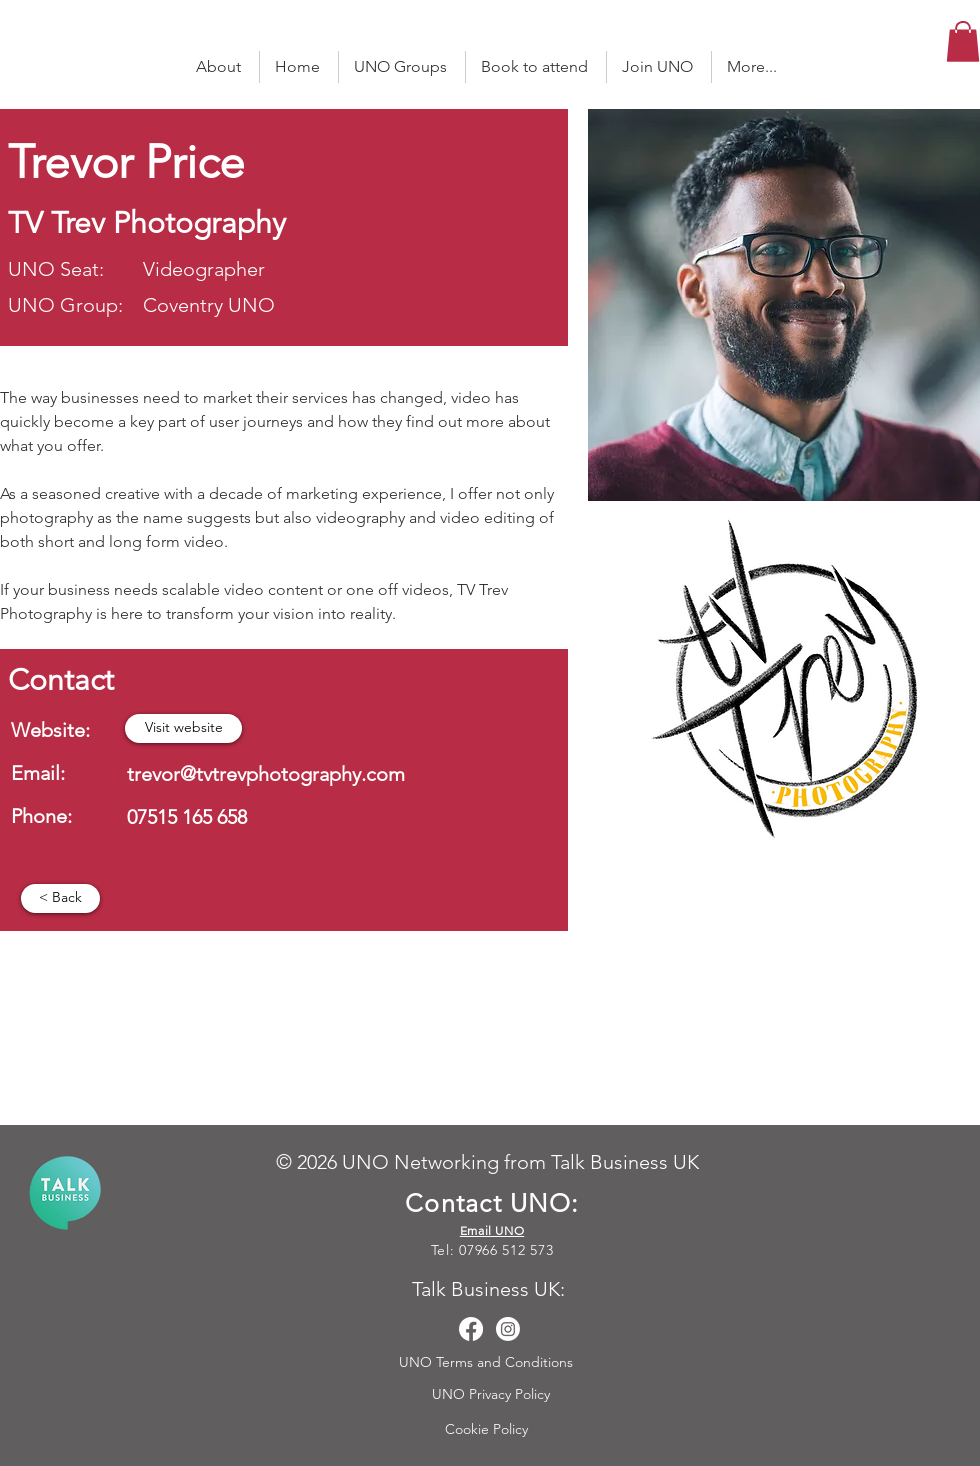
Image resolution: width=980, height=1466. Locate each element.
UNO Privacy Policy (493, 1394)
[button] (963, 41)
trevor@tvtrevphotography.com (266, 774)
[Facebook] (471, 1329)
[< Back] (60, 898)
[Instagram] (508, 1329)
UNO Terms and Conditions (488, 1362)
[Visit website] (183, 728)
